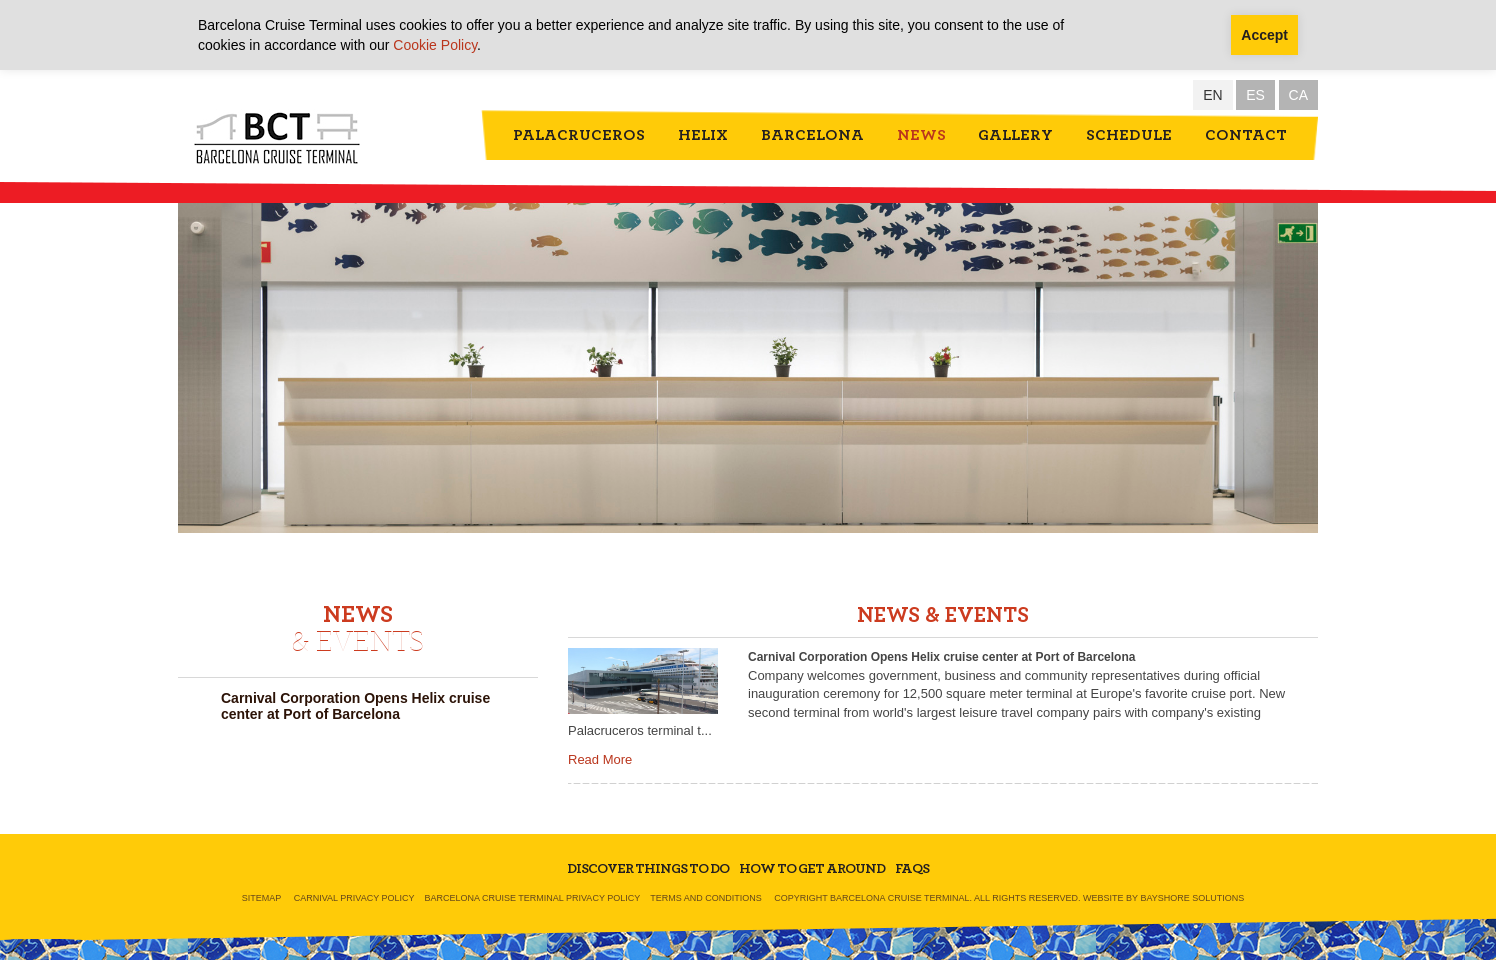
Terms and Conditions (706, 898)
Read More (600, 759)
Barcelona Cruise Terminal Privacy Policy (533, 898)
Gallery (1015, 135)
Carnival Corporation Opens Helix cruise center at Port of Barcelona (355, 706)
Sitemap (262, 898)
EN (1212, 95)
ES (1255, 95)
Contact (1246, 135)
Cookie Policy (435, 45)
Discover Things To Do (648, 869)
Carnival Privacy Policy (354, 898)
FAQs (912, 869)
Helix (703, 135)
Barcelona (812, 135)
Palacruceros (579, 135)
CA (1298, 95)
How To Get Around (812, 869)
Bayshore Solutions (1192, 898)
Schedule (1129, 135)
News (921, 135)
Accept (1264, 35)
